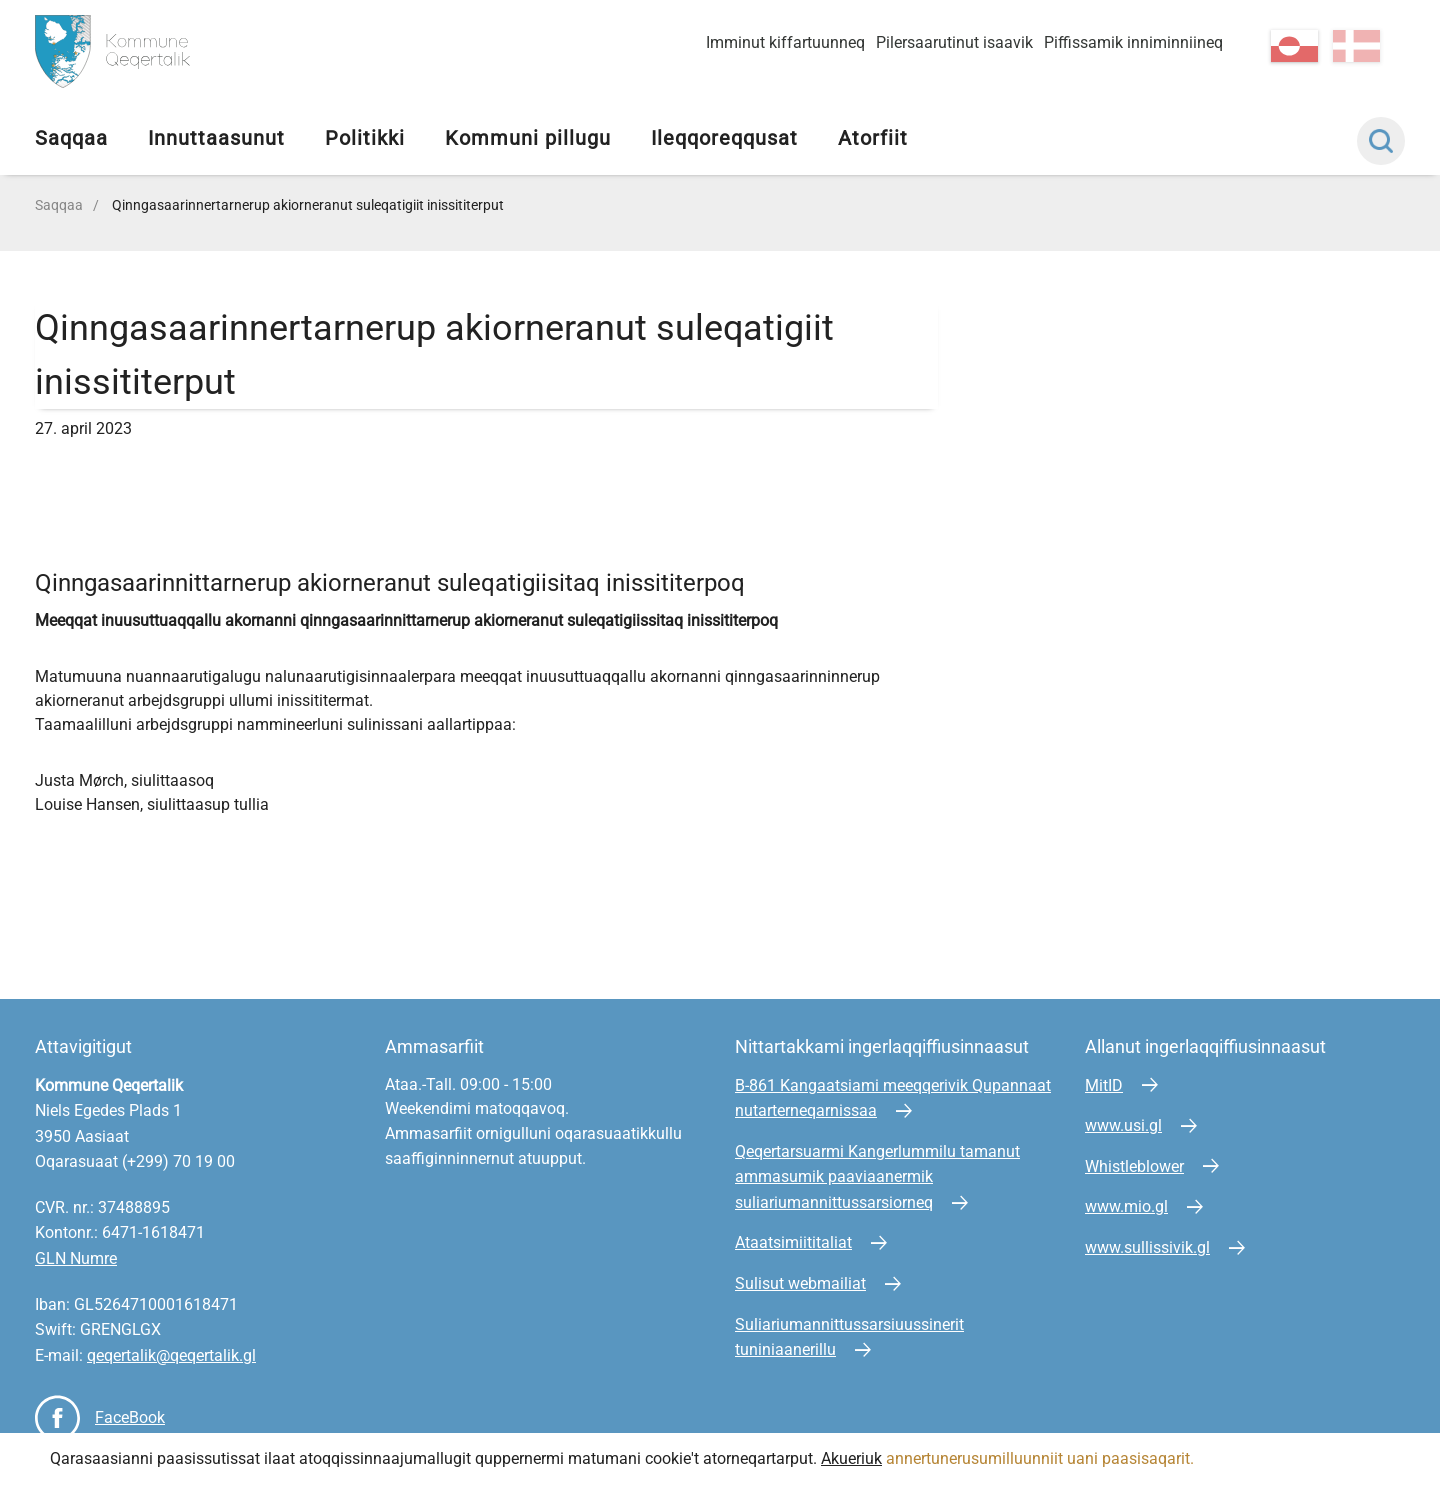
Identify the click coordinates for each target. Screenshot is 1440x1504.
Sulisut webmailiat (800, 1283)
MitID (1104, 1085)
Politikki (365, 138)
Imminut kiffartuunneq (785, 42)
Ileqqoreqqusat (724, 138)
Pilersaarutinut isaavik (954, 42)
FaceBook (130, 1417)
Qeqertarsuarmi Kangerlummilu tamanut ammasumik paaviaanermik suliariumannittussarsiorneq (877, 1177)
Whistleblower (1134, 1166)
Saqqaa (71, 138)
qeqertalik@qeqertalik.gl (171, 1355)
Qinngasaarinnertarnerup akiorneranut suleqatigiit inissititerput (308, 205)
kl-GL (1294, 46)
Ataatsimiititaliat (793, 1242)
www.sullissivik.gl (1147, 1247)
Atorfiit (873, 138)
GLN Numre (76, 1258)
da (1356, 46)
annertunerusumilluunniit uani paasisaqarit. (1042, 1458)
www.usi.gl (1123, 1125)
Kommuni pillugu (528, 138)
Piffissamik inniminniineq (1133, 42)
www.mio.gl (1126, 1206)
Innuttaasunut (216, 138)
